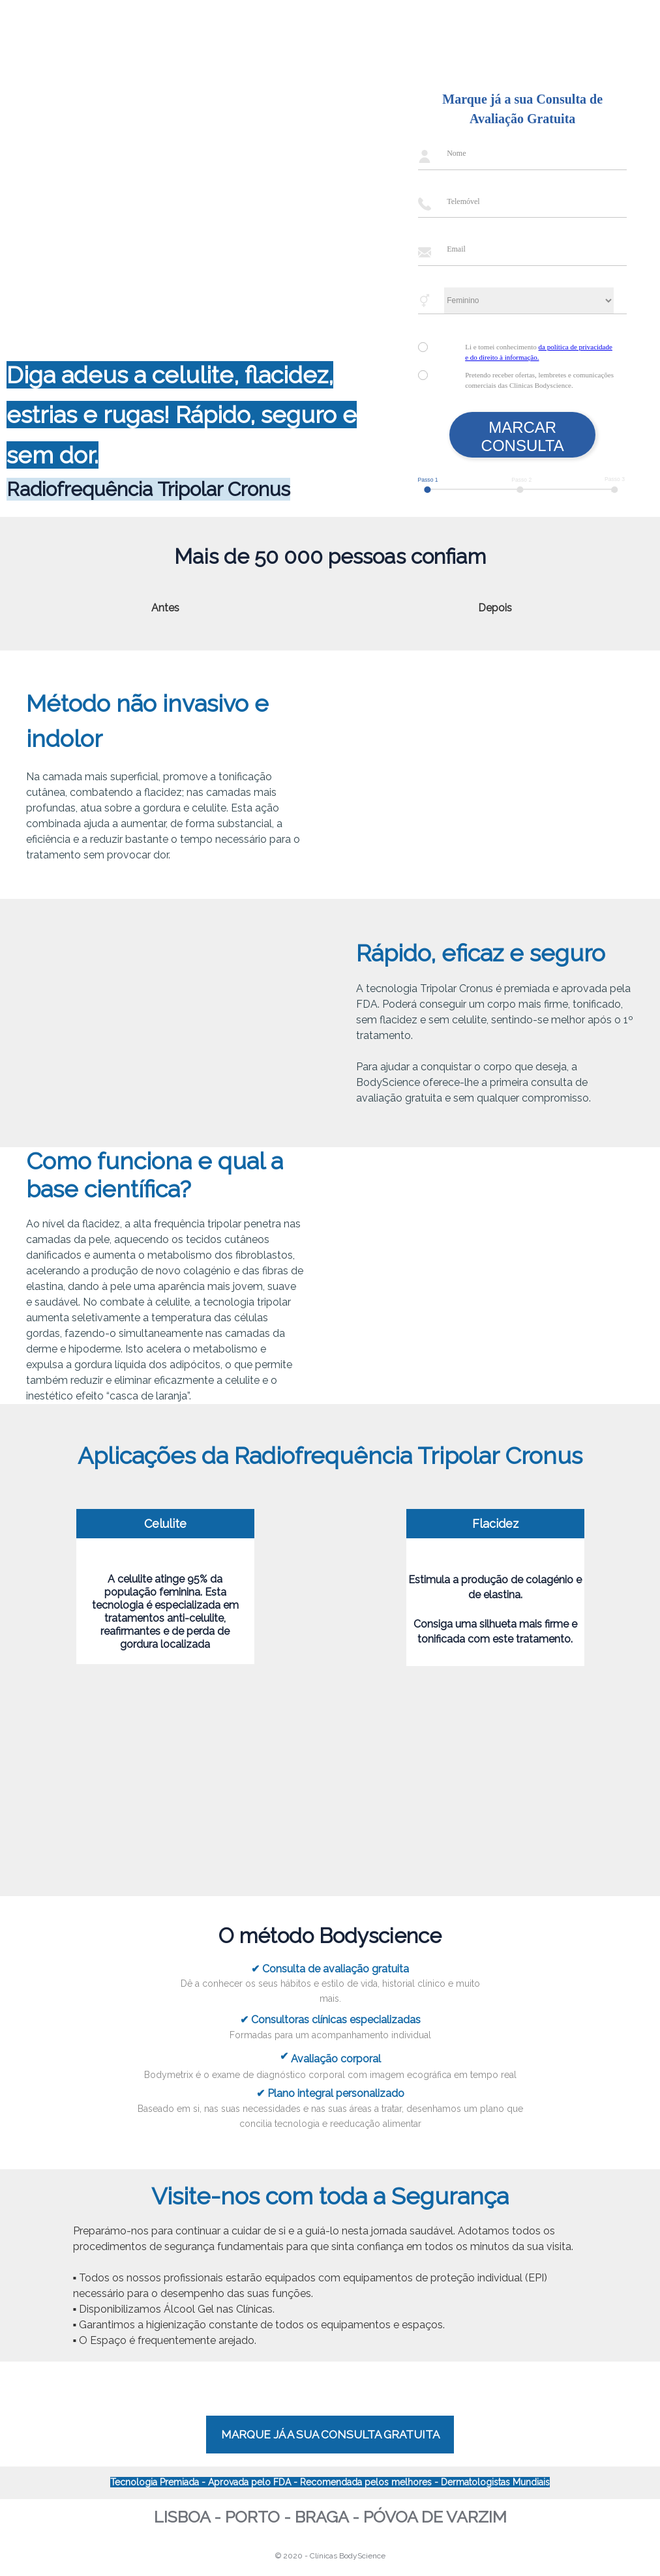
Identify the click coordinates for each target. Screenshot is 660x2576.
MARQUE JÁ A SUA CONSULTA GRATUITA (330, 2434)
